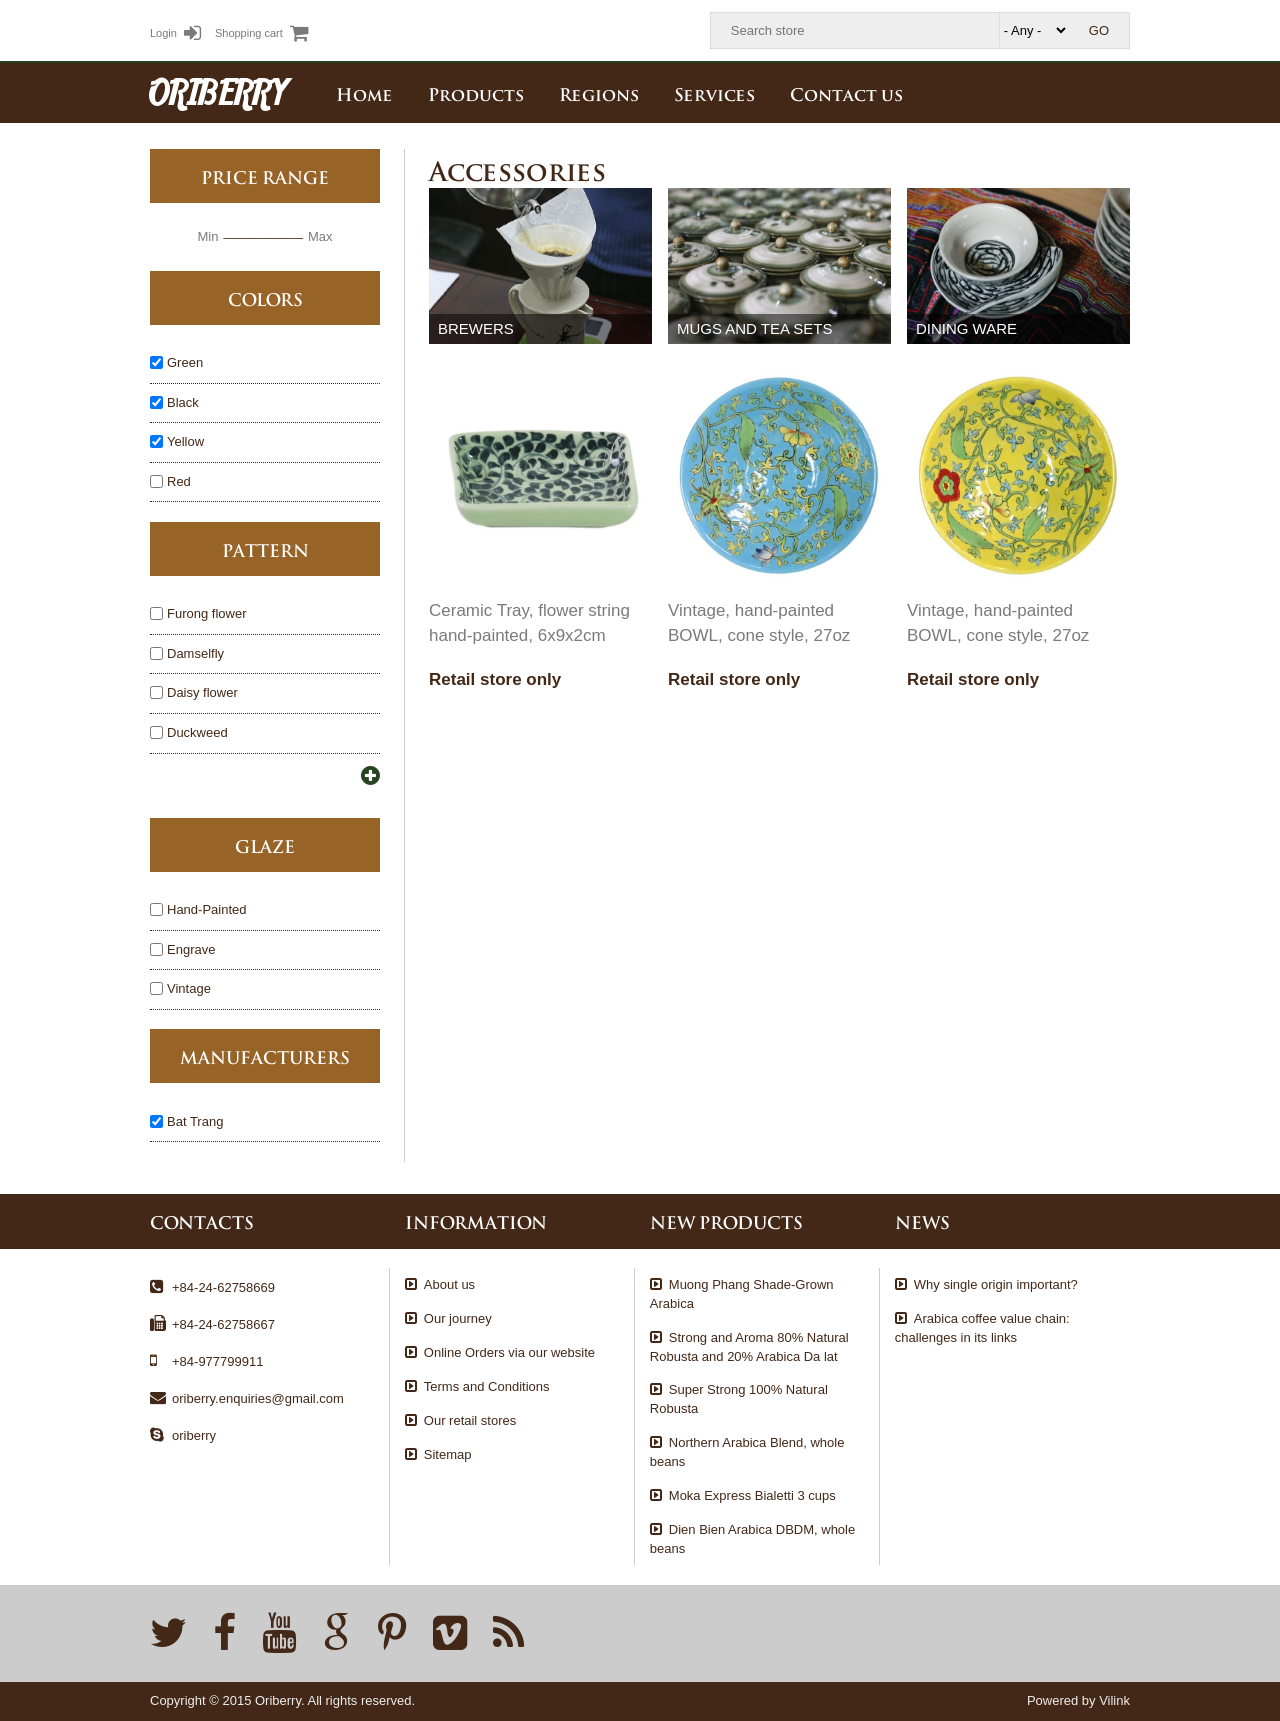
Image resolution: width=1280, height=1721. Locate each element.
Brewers (476, 328)
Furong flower (206, 614)
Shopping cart (262, 33)
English (1115, 92)
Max (320, 236)
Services (714, 93)
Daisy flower (202, 693)
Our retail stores (470, 1420)
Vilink (1114, 1700)
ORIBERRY (218, 92)
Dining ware (966, 328)
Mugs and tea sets (755, 328)
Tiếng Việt (1071, 92)
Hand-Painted (207, 910)
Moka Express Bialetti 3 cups (752, 1495)
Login (175, 33)
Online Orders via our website (509, 1352)
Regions (599, 93)
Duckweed (197, 733)
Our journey (458, 1318)
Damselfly (195, 654)
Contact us (846, 93)
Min (207, 236)
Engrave (191, 950)
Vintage (189, 989)
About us (449, 1284)
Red (179, 482)
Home (364, 93)
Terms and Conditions (487, 1386)
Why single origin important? (996, 1284)
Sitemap (448, 1454)
